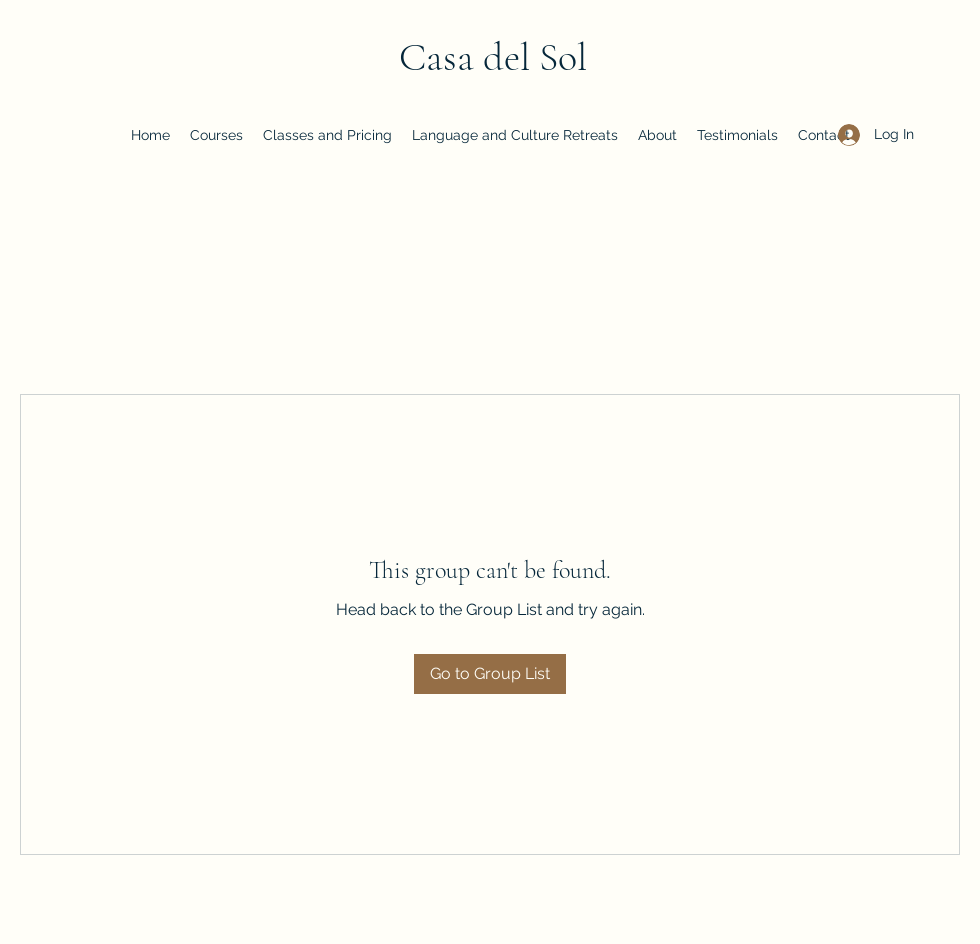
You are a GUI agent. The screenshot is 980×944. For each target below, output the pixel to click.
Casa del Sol (493, 57)
